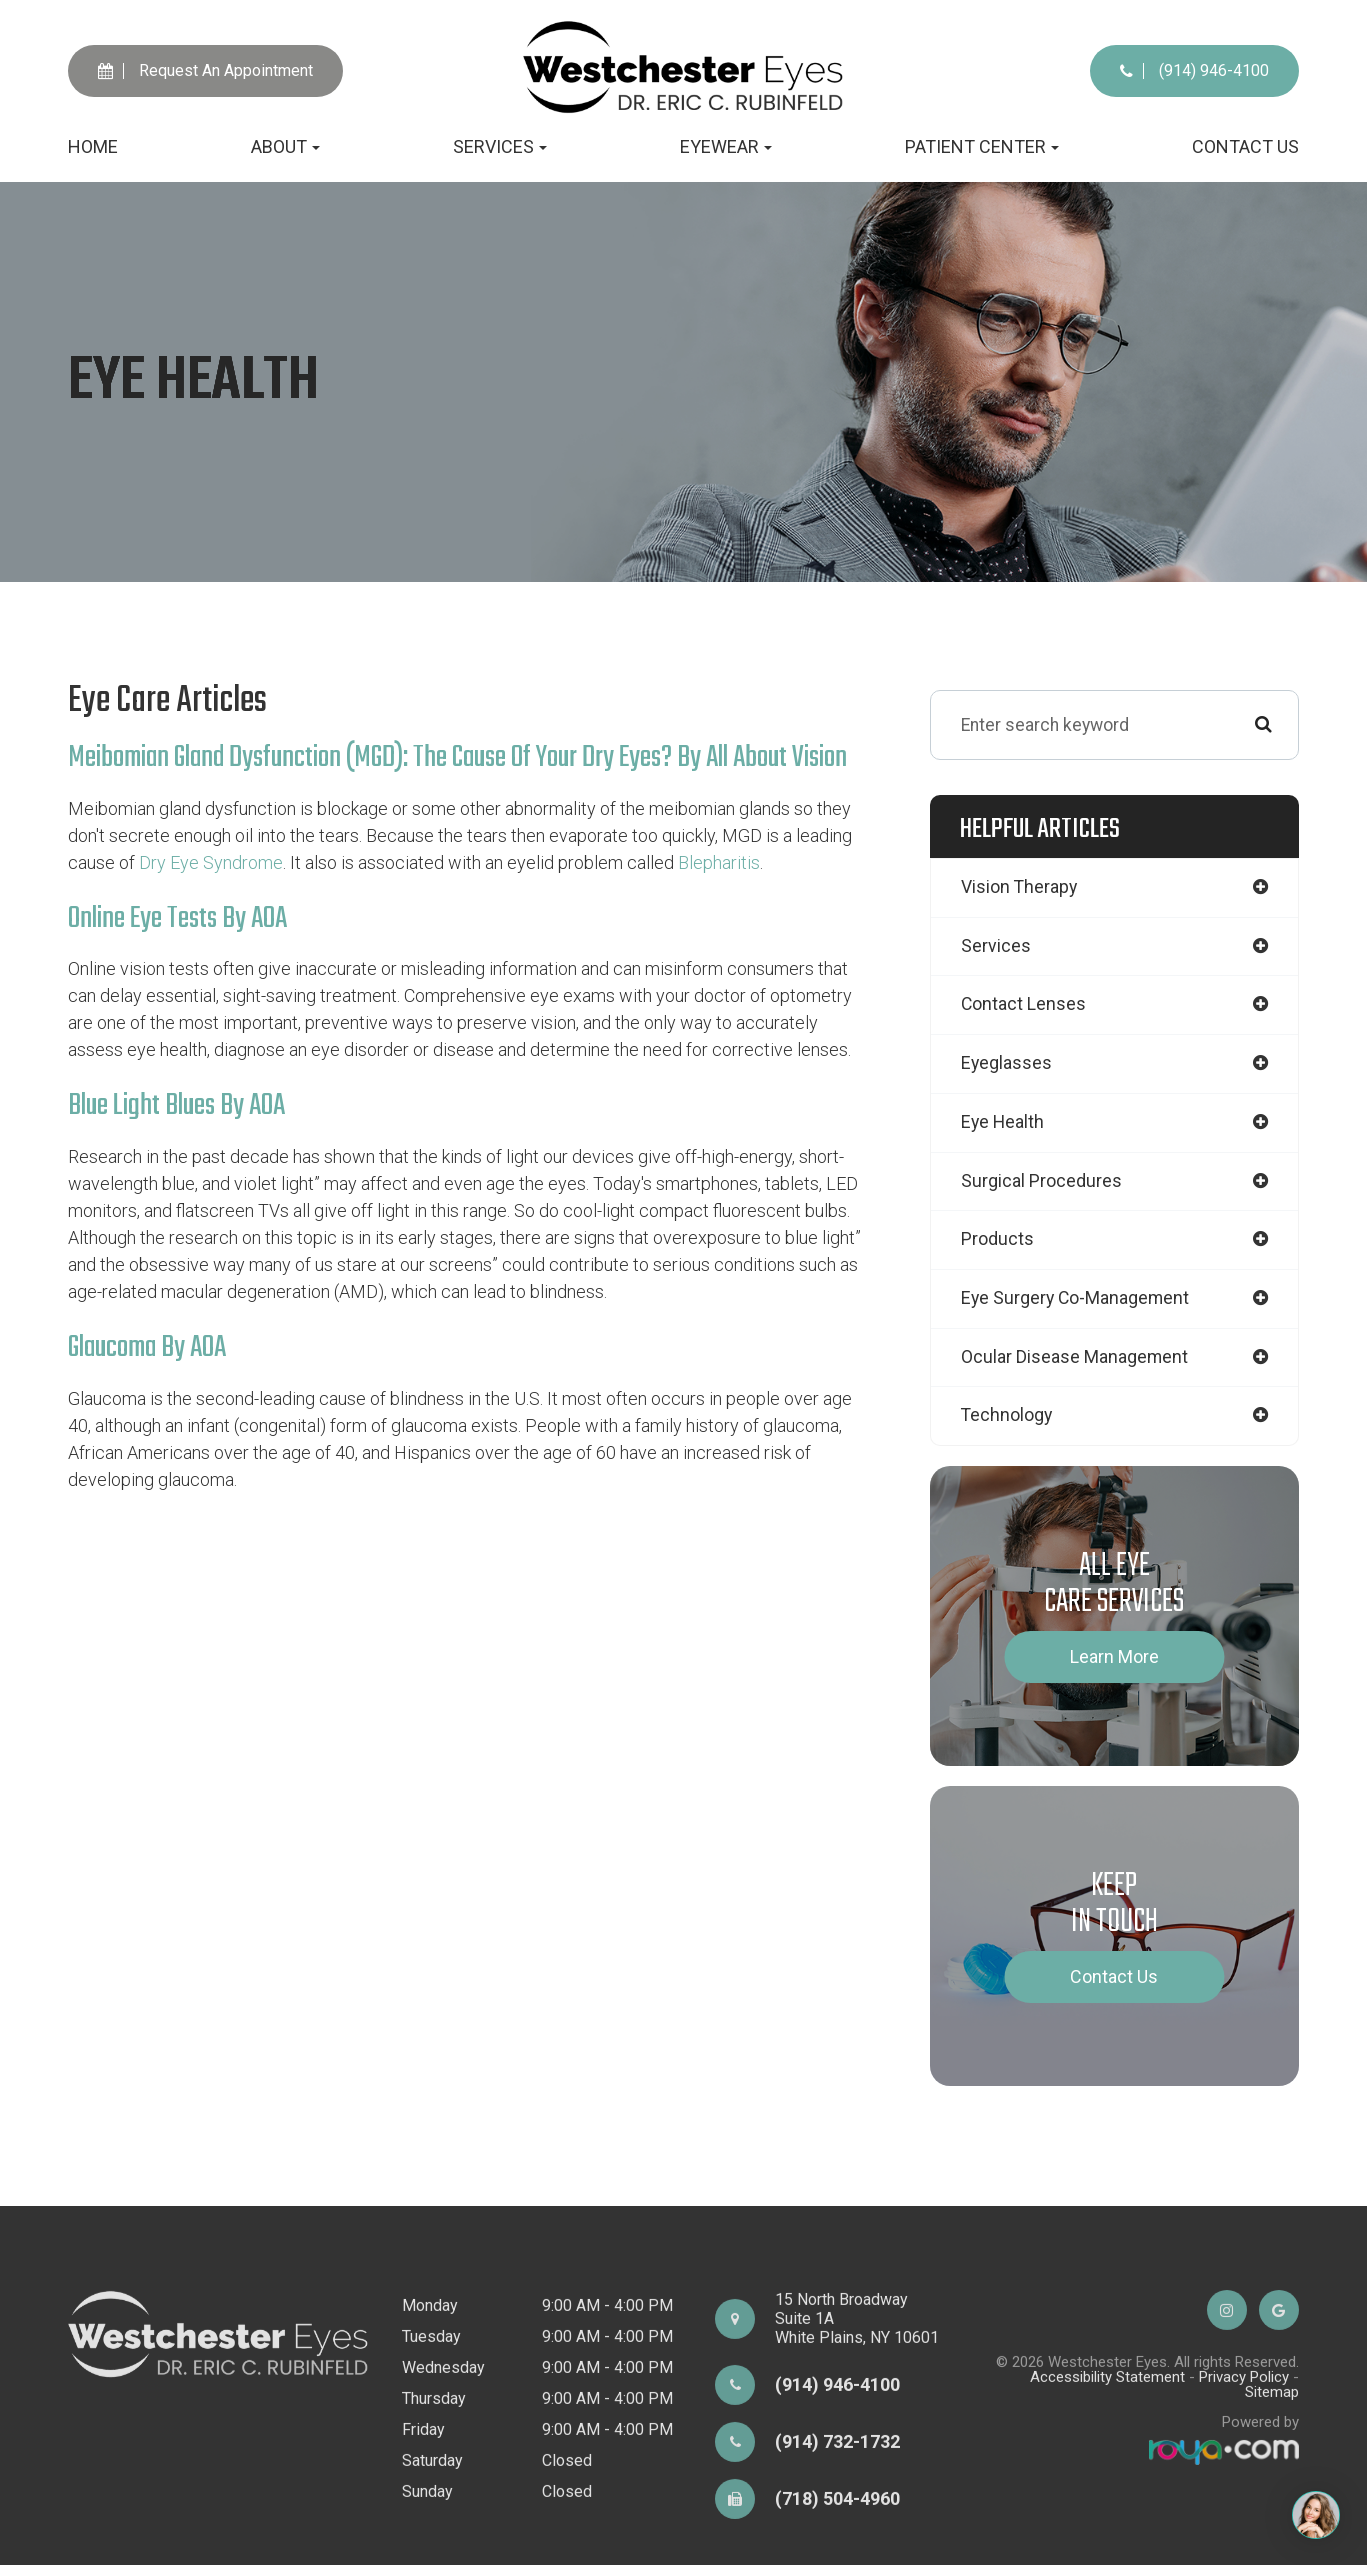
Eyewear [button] (726, 146)
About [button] (285, 146)
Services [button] (500, 146)
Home (93, 146)
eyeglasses (1006, 1064)
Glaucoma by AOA (147, 1346)
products (997, 1240)
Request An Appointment (205, 70)
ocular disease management (1074, 1358)
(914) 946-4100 (1194, 70)
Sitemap (1272, 2476)
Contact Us (1245, 146)
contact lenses (1024, 1005)
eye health (1002, 1122)
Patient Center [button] (982, 146)
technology (1006, 1417)
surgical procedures (1041, 1181)
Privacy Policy (1244, 2461)
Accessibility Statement (1107, 2461)
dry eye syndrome (211, 861)
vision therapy (1019, 887)
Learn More (1114, 1657)
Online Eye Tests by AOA (177, 918)
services (996, 946)
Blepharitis (719, 861)
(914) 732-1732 (837, 2525)
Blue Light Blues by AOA (176, 1105)
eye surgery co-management (1075, 1299)
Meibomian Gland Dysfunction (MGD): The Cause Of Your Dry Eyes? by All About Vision (458, 758)
